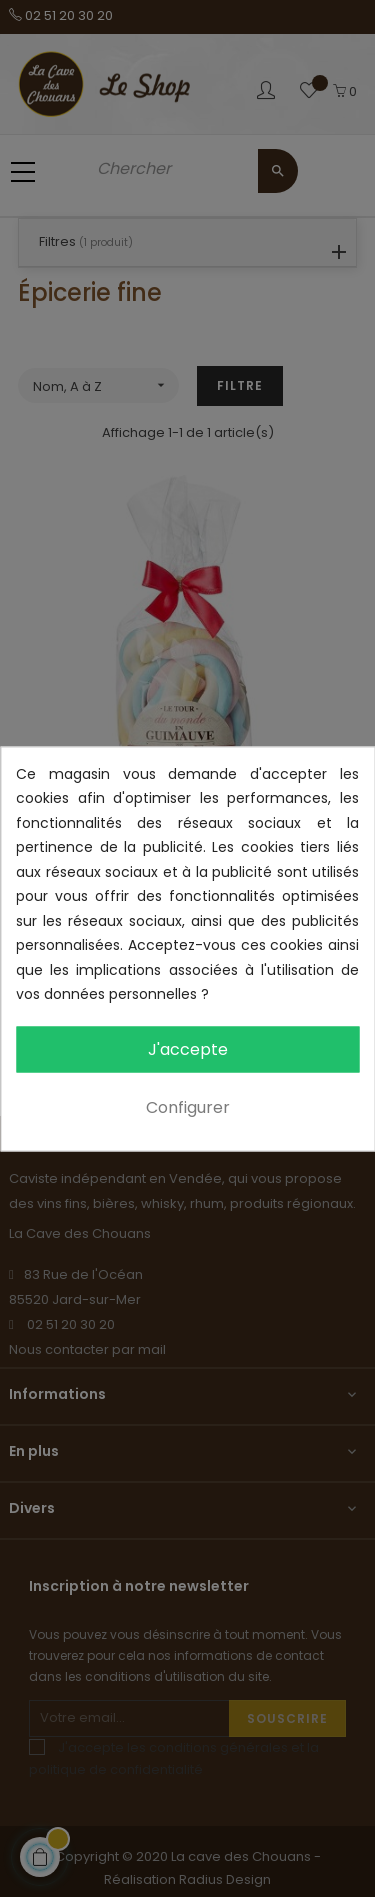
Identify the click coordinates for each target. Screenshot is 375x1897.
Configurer (188, 1106)
